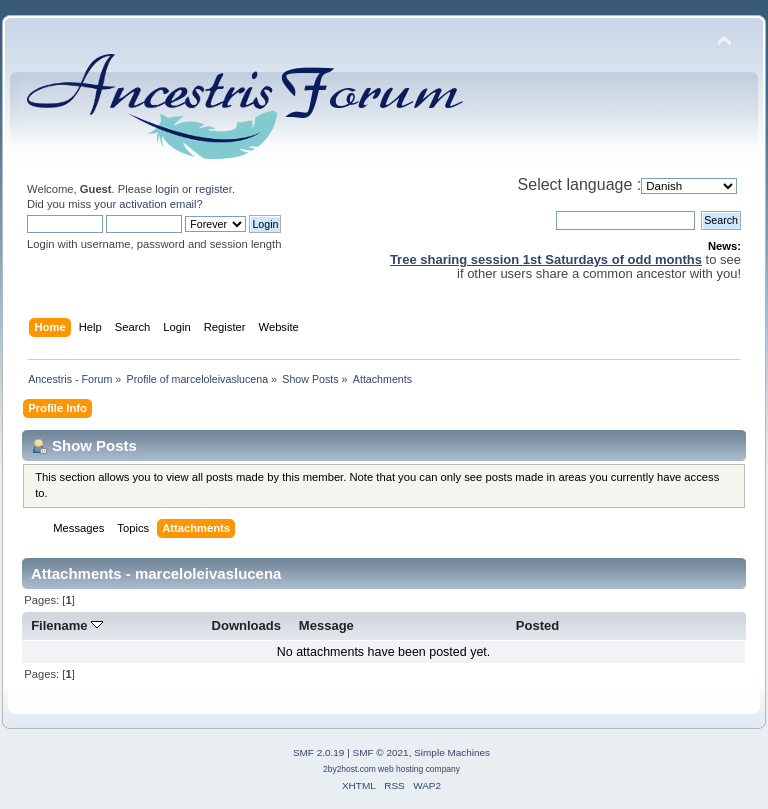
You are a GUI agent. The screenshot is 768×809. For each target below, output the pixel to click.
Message (326, 625)
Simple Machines (452, 752)
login (167, 189)
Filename (67, 625)
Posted (537, 625)
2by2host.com (349, 769)
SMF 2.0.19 (319, 752)
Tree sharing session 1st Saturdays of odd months (546, 259)
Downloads (247, 625)
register (213, 189)
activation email (157, 204)
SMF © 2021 (381, 752)
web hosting (400, 769)
